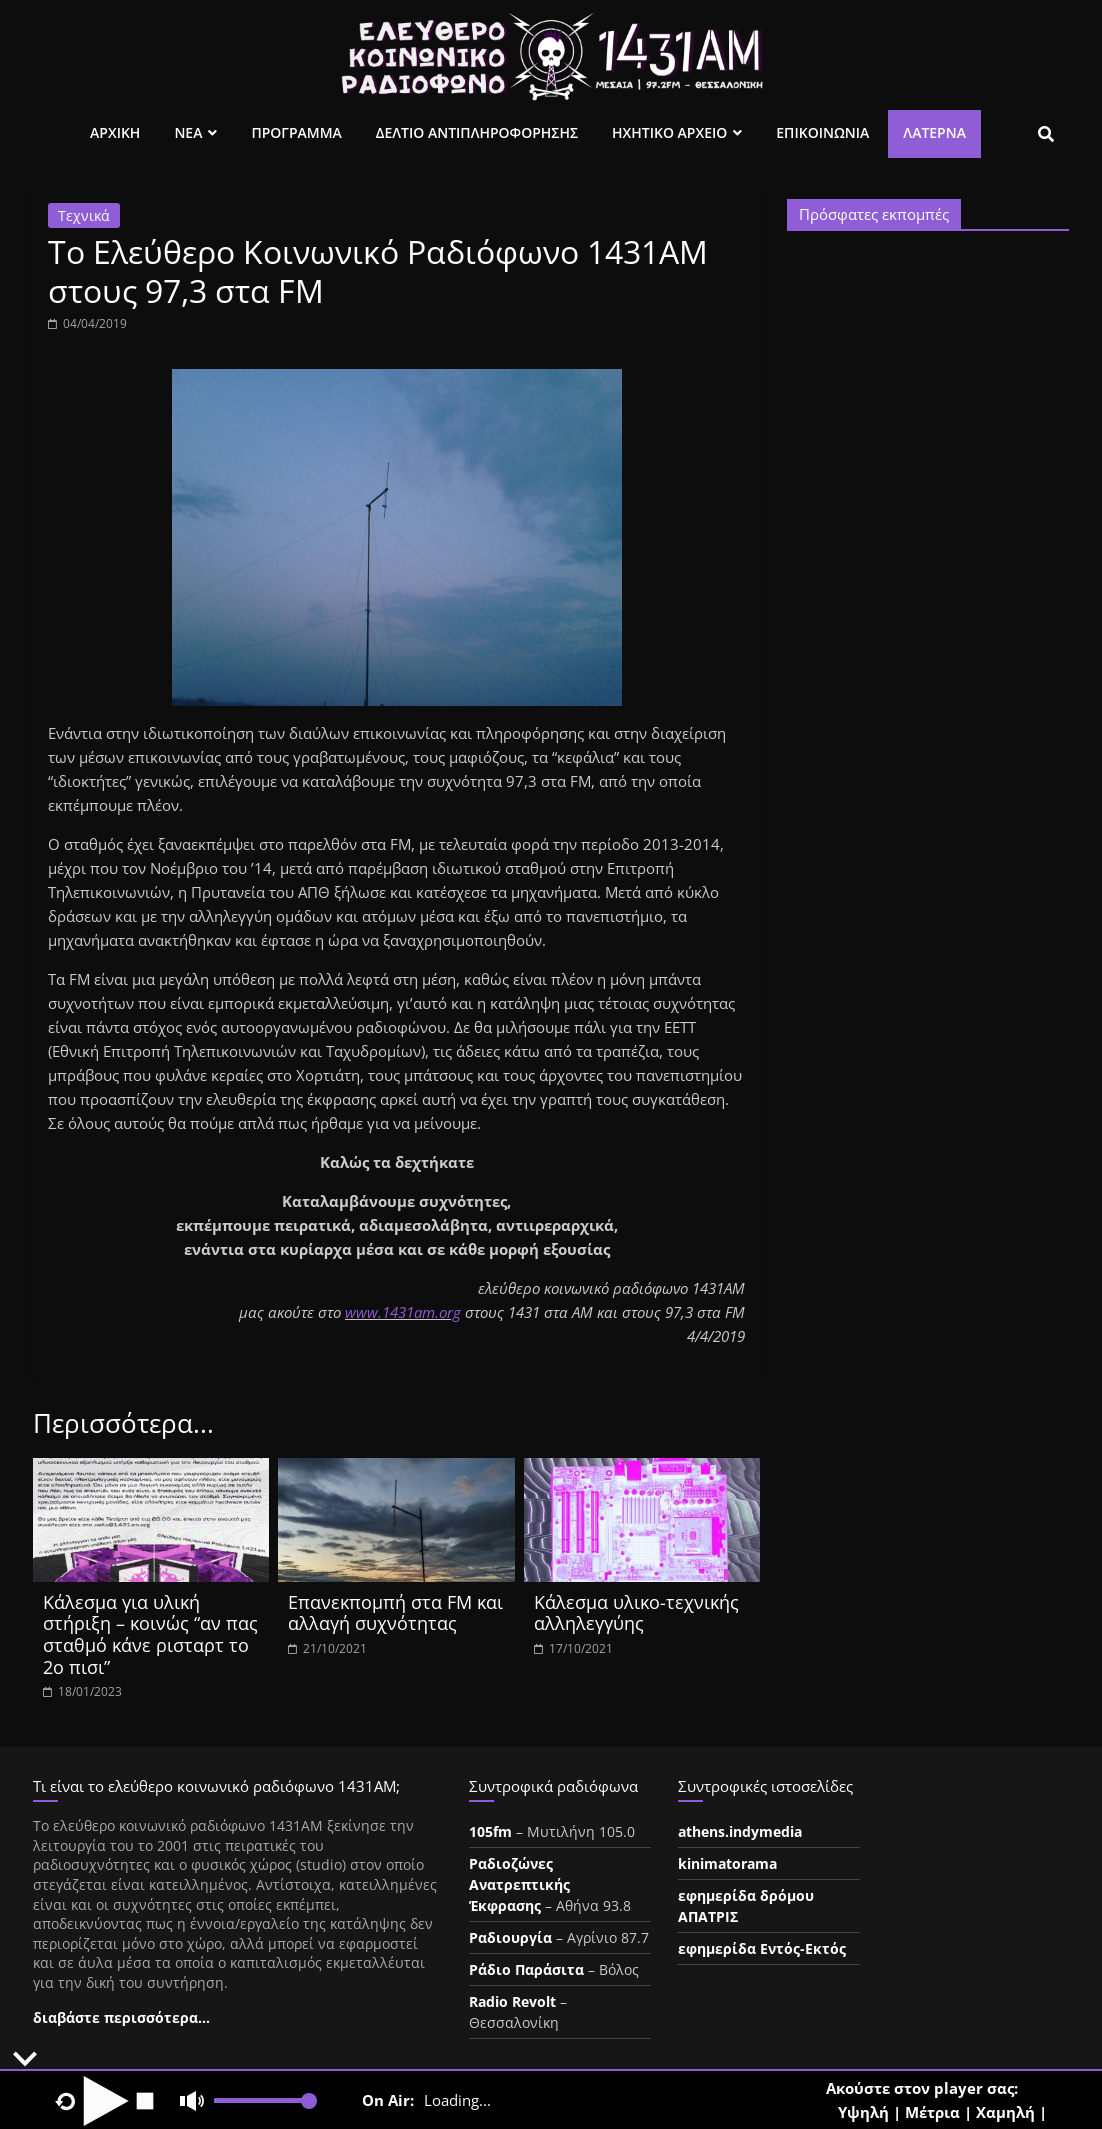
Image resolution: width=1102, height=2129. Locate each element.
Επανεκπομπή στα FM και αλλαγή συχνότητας (395, 1613)
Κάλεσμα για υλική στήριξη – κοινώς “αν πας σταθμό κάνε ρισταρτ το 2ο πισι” (150, 1634)
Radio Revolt (512, 2001)
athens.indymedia (740, 1831)
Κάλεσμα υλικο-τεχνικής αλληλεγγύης (636, 1613)
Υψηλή (863, 2112)
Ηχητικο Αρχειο (669, 132)
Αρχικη (115, 132)
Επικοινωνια (822, 132)
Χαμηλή (1005, 2112)
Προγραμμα (296, 132)
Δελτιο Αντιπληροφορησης (477, 132)
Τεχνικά (84, 215)
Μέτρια (932, 2112)
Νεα (188, 132)
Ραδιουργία (510, 1937)
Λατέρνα (934, 132)
